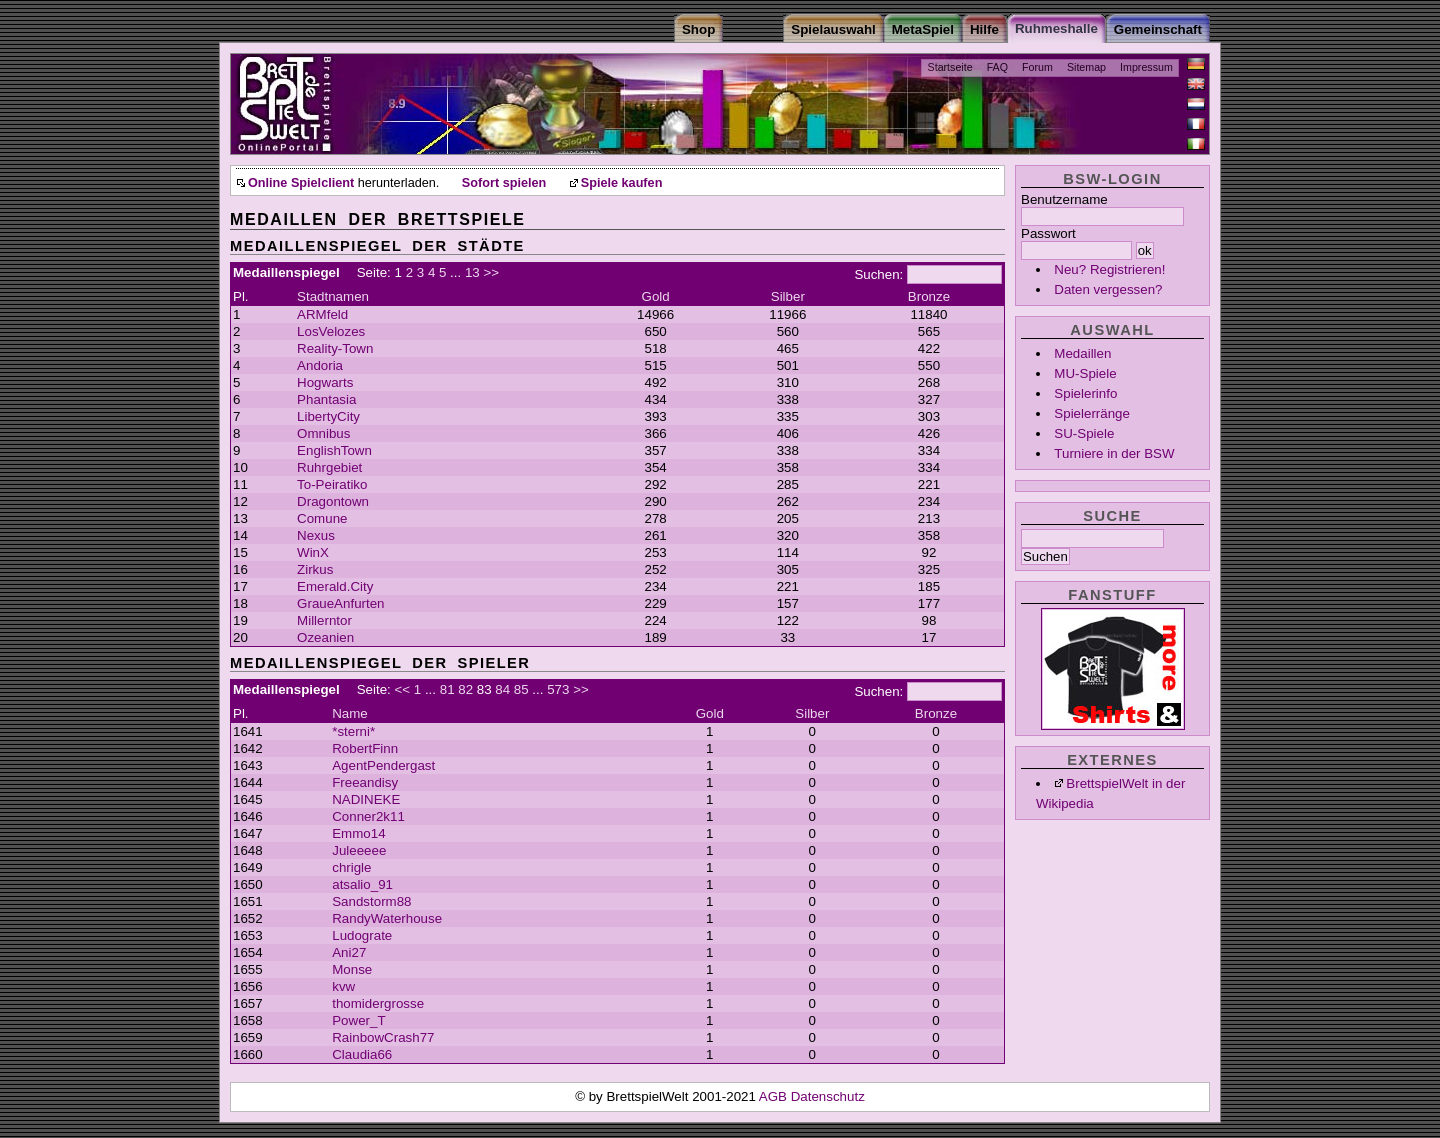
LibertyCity (328, 416)
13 (472, 272)
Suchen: (878, 274)
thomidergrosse (378, 1003)
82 (465, 689)
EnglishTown (334, 450)
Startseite (950, 67)
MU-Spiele (1085, 373)
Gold (656, 296)
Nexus (316, 535)
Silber (788, 296)
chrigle (351, 867)
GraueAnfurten (340, 603)
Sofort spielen (504, 183)
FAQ (997, 67)
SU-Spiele (1084, 433)
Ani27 (349, 952)
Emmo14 (358, 833)
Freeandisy (365, 782)
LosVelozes (331, 331)
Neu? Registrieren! (1109, 269)
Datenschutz (828, 1096)
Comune (322, 518)
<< (403, 689)
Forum (1037, 67)
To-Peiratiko (332, 484)
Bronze (929, 296)
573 (558, 689)
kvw (343, 986)
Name (350, 713)
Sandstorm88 (371, 901)
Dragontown (333, 501)
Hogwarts (325, 382)
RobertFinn (365, 748)
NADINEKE (366, 799)
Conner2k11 (368, 816)
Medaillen (1082, 353)
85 (521, 689)
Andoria (320, 365)
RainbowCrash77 (383, 1037)
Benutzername (1064, 199)
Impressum (1146, 67)
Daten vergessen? (1108, 289)
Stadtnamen (333, 296)
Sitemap (1086, 67)
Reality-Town (335, 348)
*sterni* (353, 731)
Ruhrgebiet (329, 467)
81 (447, 689)
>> (491, 272)
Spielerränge (1092, 413)
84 (502, 689)
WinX (313, 552)
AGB (775, 1096)
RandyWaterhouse (387, 918)
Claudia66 (362, 1054)
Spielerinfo (1085, 393)
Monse (352, 969)
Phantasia (326, 399)
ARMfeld (322, 314)
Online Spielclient (301, 183)
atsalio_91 (362, 884)
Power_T (358, 1020)
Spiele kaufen (622, 183)
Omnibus (323, 433)
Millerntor (324, 620)
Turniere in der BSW (1114, 453)
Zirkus (315, 569)
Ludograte (362, 935)
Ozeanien (325, 637)
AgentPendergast (383, 765)
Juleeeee (359, 850)
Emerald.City (335, 586)
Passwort (1048, 233)
